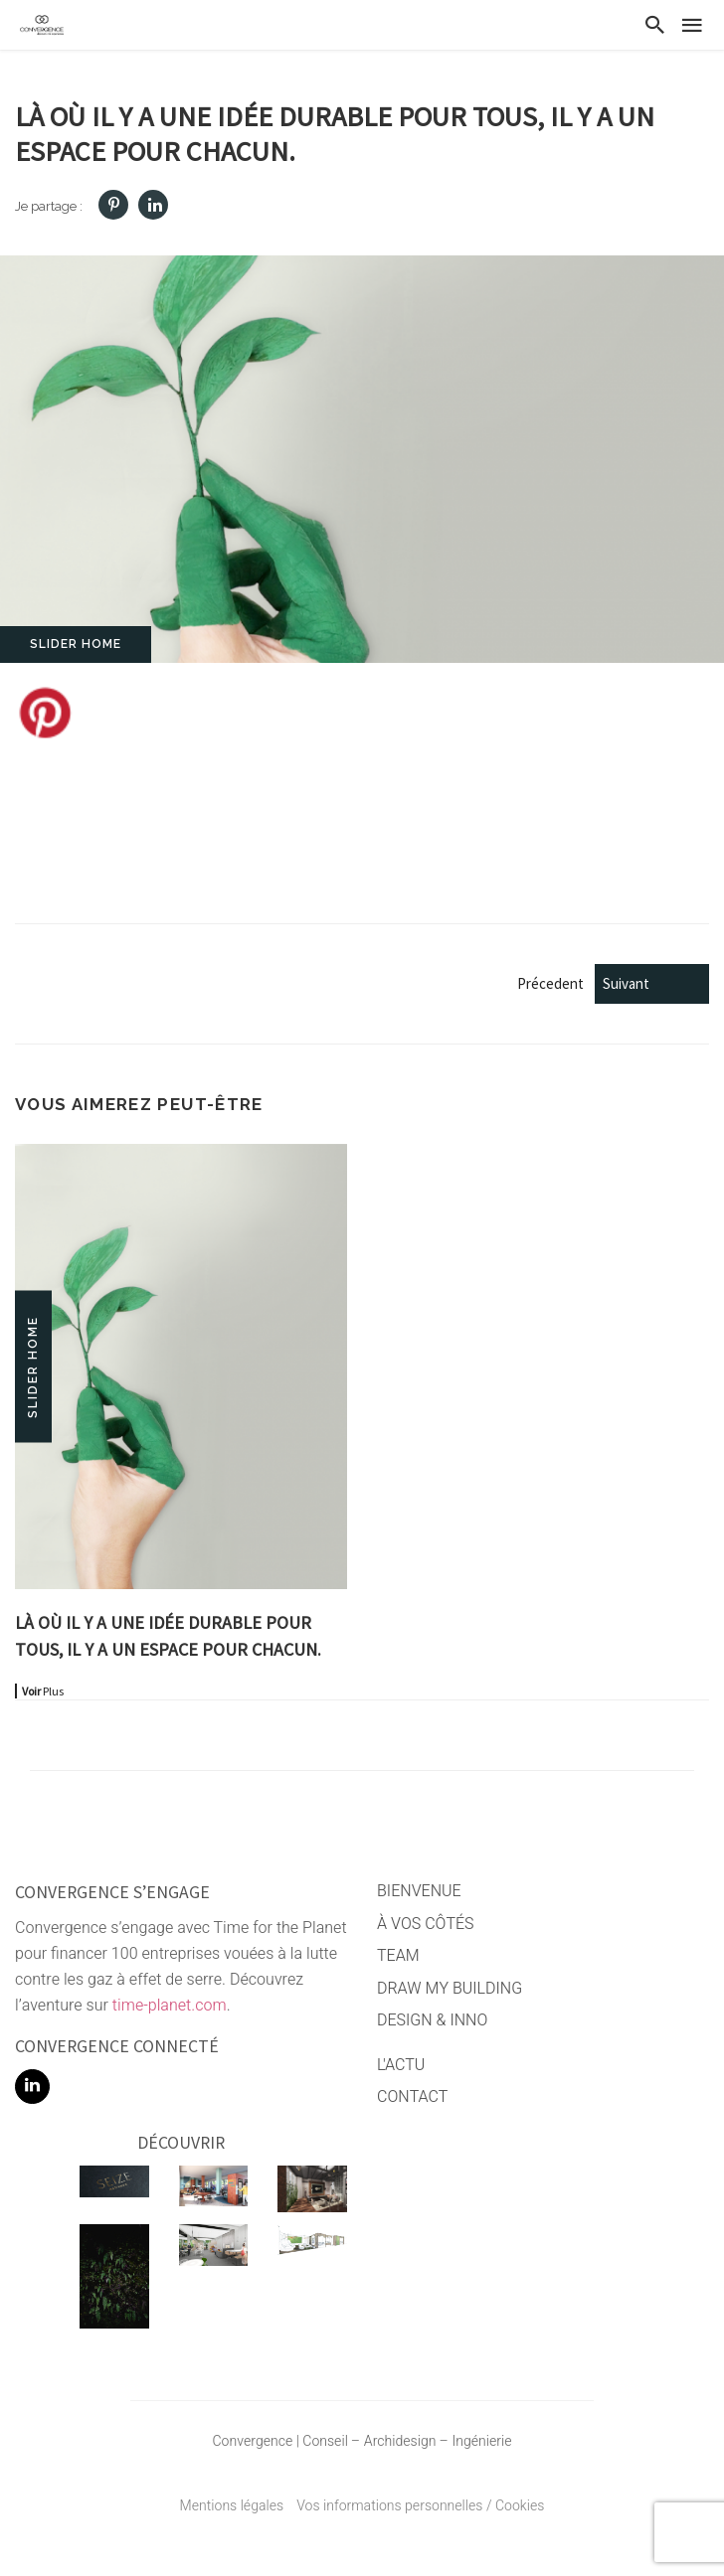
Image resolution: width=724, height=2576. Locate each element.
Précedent (593, 983)
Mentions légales (232, 2506)
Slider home (75, 644)
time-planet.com (169, 2005)
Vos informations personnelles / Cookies (420, 2506)
